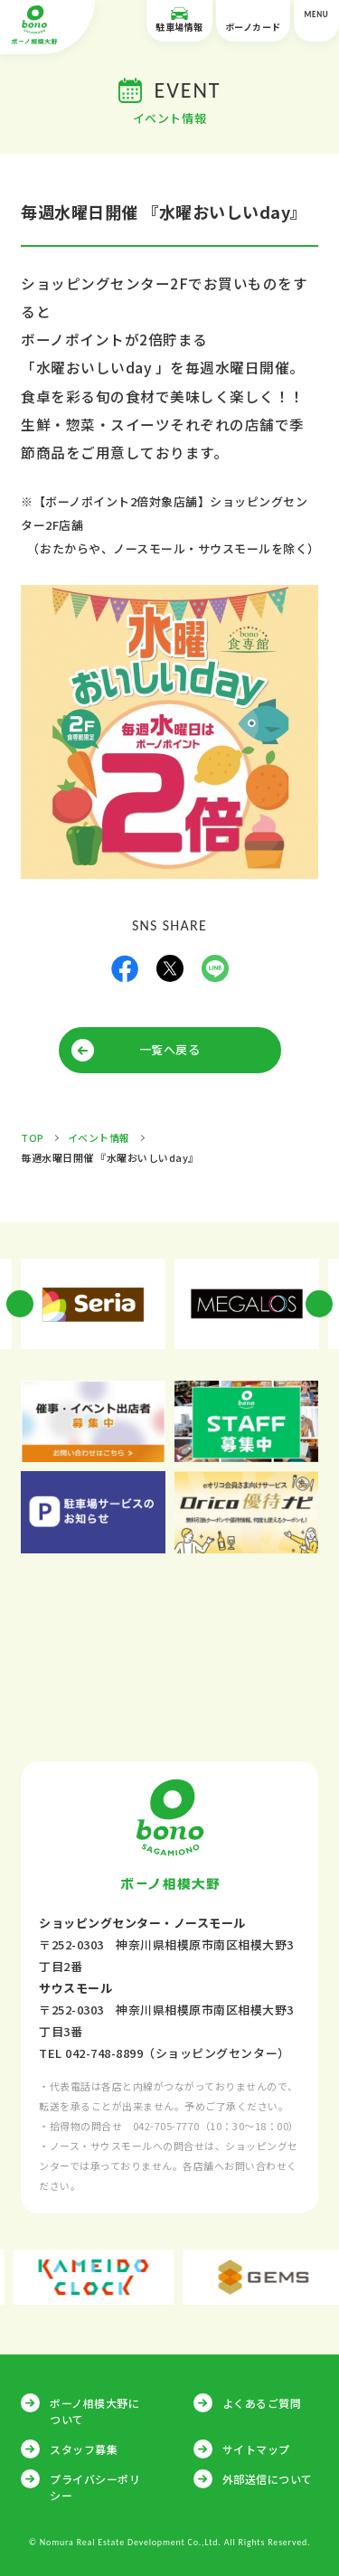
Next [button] (319, 1303)
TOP (32, 1137)
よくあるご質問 (262, 2403)
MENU (316, 21)
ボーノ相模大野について (94, 2411)
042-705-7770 (166, 2125)
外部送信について (267, 2478)
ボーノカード (253, 20)
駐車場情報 (179, 20)
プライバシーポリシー (95, 2487)
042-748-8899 (104, 2053)
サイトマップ (256, 2449)
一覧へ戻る (170, 1049)
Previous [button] (19, 1303)
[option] (93, 1304)
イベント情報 (99, 1137)
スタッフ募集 (84, 2449)
